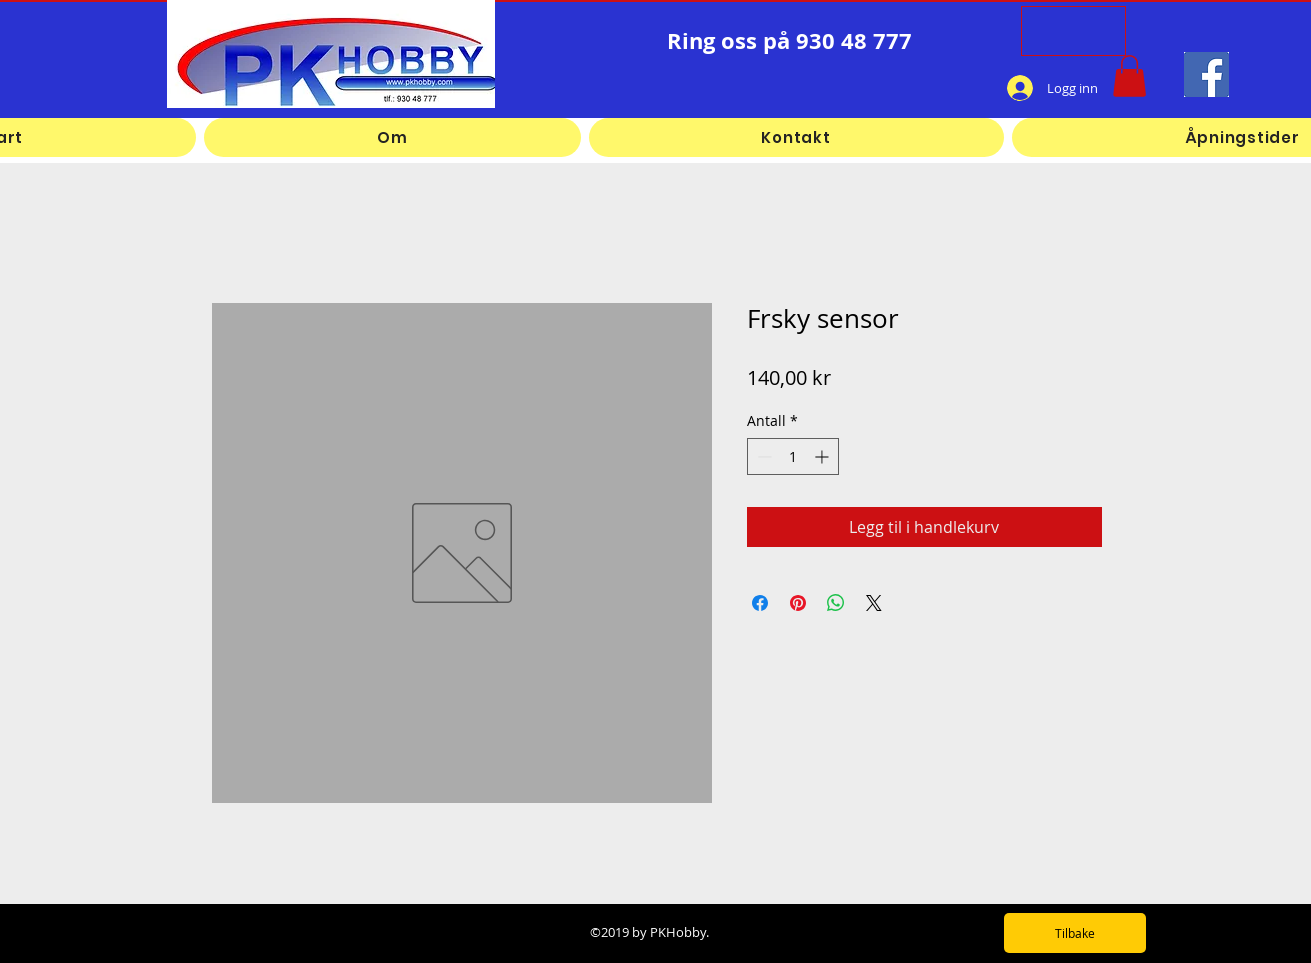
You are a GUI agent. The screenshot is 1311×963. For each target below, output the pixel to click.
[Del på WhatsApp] (836, 603)
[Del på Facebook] (760, 603)
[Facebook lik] (913, 88)
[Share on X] (874, 603)
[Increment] (823, 456)
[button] (1129, 76)
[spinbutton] (793, 456)
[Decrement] (762, 456)
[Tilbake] (1075, 933)
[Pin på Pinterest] (798, 603)
